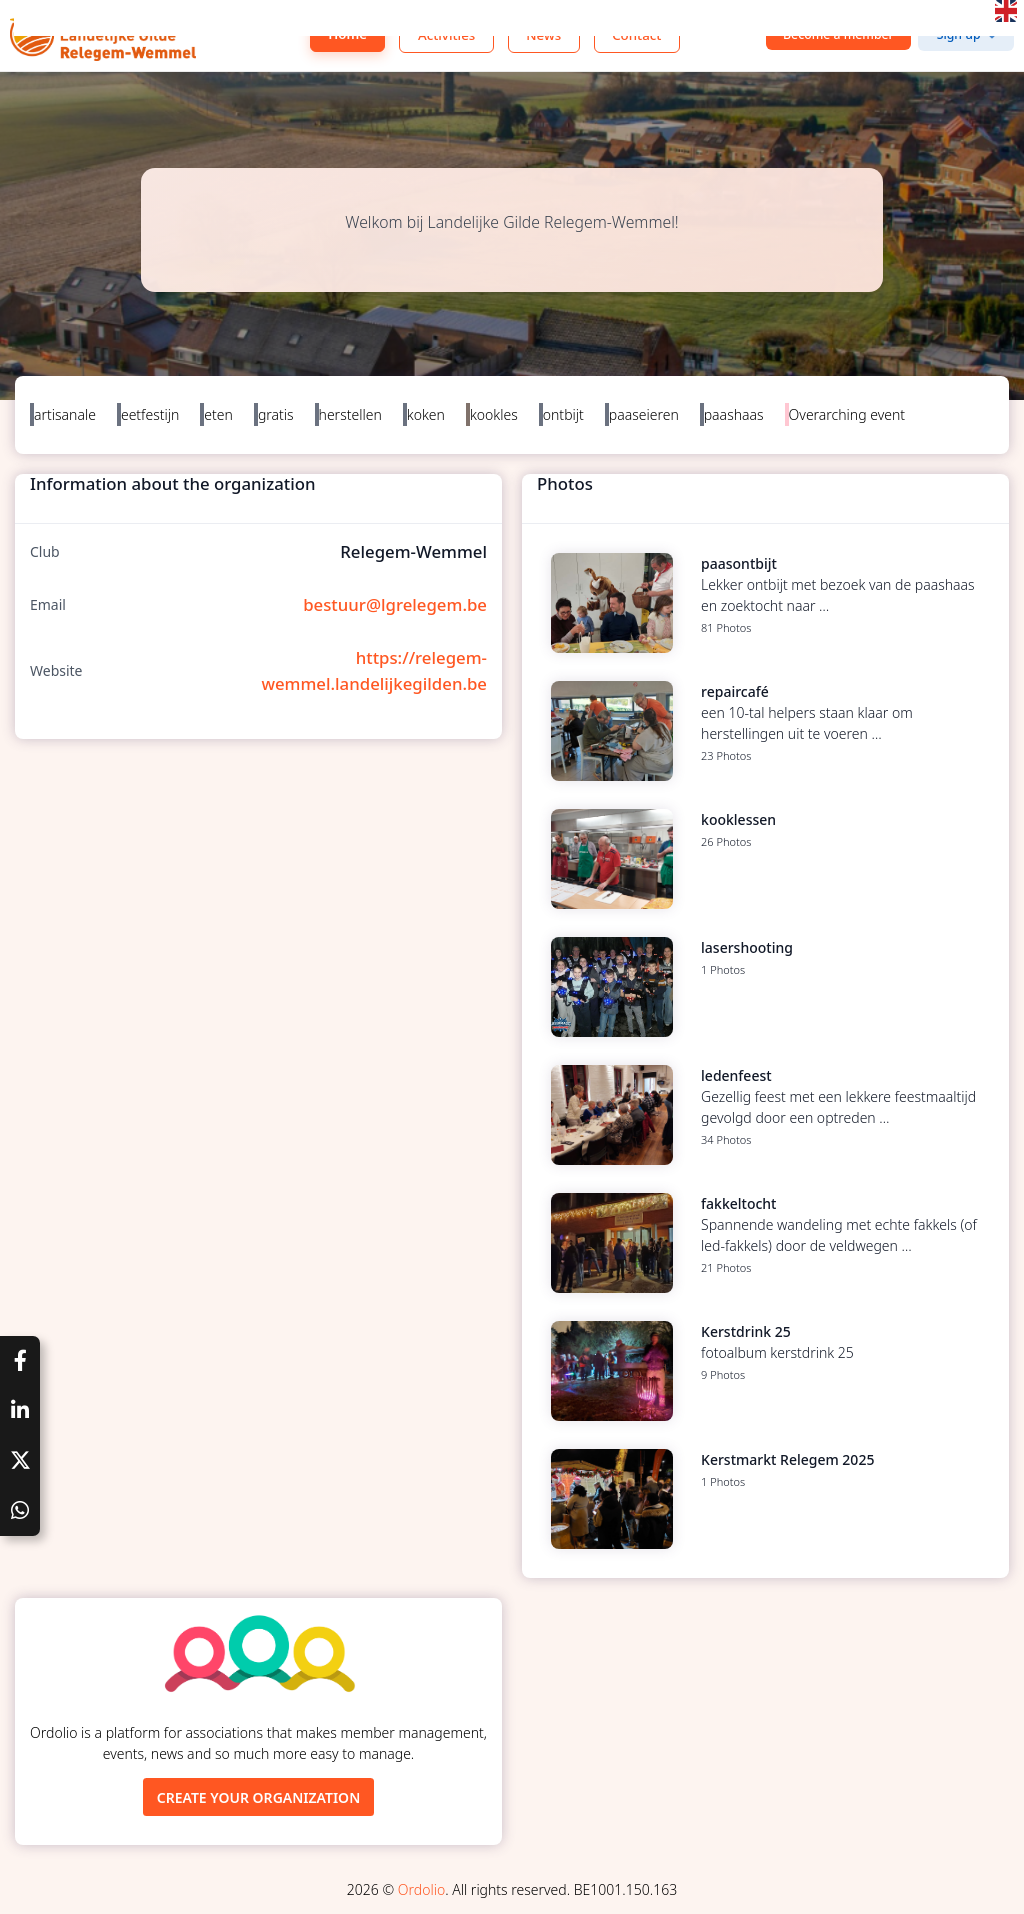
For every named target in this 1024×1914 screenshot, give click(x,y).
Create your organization (259, 1797)
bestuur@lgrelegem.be (395, 604)
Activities (446, 35)
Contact (636, 35)
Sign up (959, 34)
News (543, 35)
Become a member (838, 34)
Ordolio (421, 1889)
